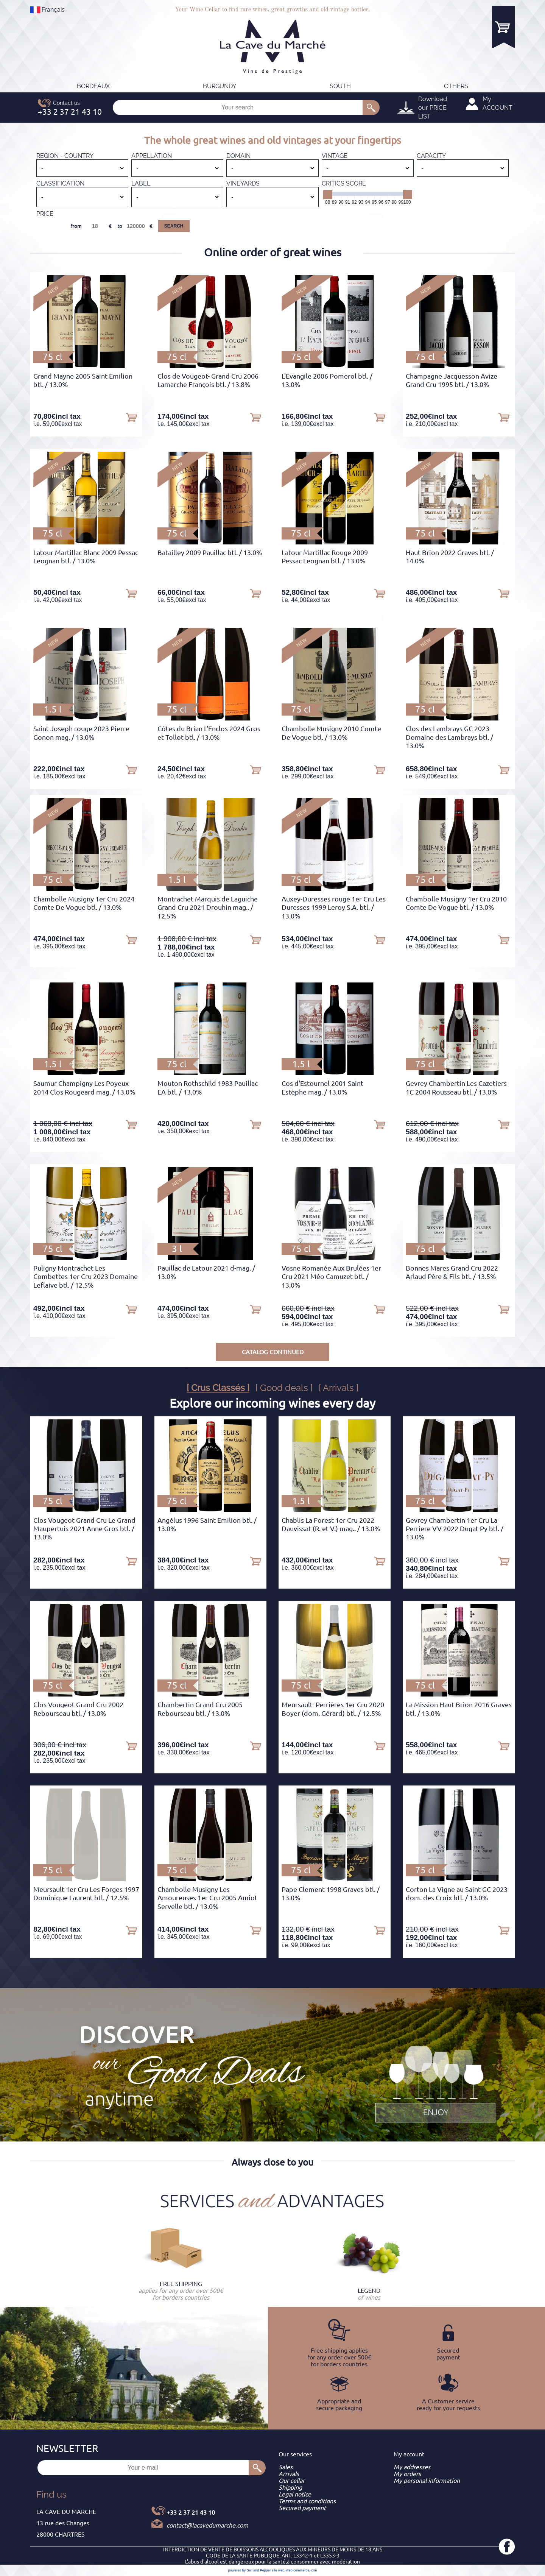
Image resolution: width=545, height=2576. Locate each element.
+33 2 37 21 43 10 (191, 2512)
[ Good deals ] (284, 1387)
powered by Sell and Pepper (249, 2570)
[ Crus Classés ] (218, 1387)
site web (278, 2570)
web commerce (297, 2570)
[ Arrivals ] (338, 1387)
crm (314, 2570)
